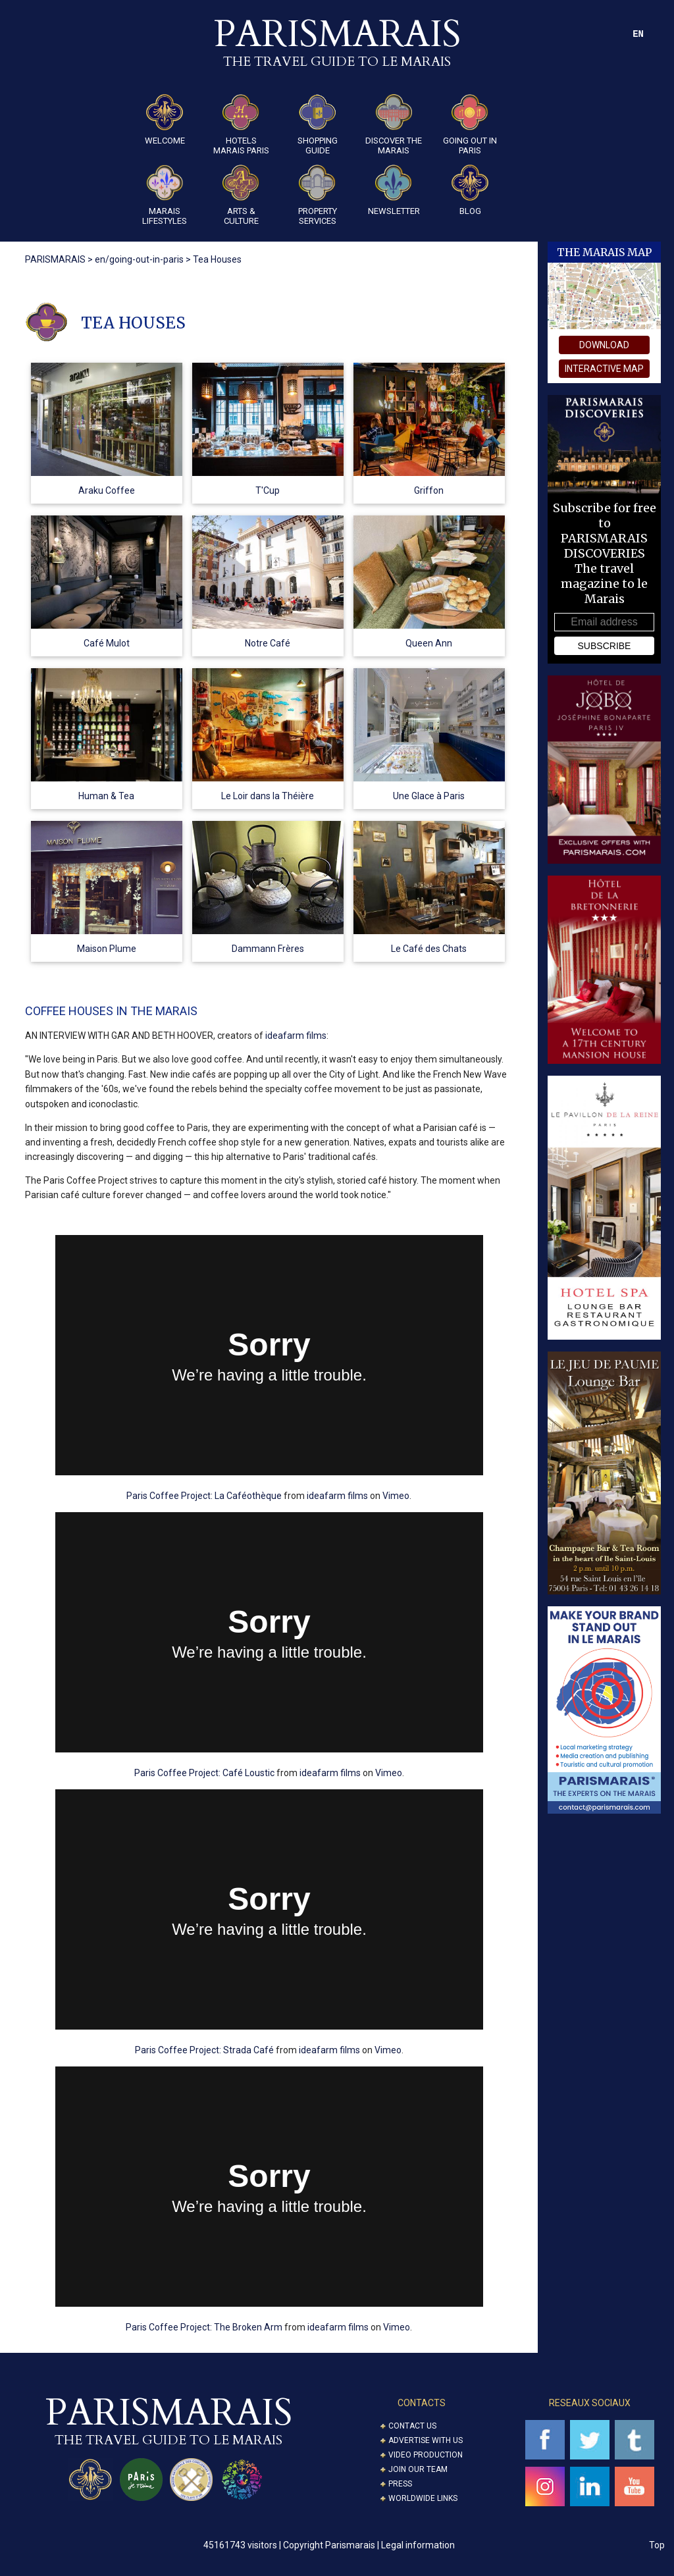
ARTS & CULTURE (240, 195)
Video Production (425, 2454)
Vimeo (395, 1495)
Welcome (165, 119)
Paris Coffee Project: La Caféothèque (204, 1495)
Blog (470, 190)
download (604, 345)
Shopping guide (318, 124)
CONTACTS (422, 2403)
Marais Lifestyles (164, 195)
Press (400, 2483)
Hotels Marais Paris (241, 124)
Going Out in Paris (470, 124)
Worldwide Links (422, 2498)
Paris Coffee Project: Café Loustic (204, 1773)
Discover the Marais (393, 124)
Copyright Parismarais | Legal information (369, 2545)
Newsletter (394, 190)
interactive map (604, 368)
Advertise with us (425, 2440)
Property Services (317, 195)
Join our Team (418, 2469)
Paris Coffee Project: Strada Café (204, 2050)
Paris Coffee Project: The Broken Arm (204, 2327)
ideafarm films (295, 1035)
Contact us (412, 2426)
